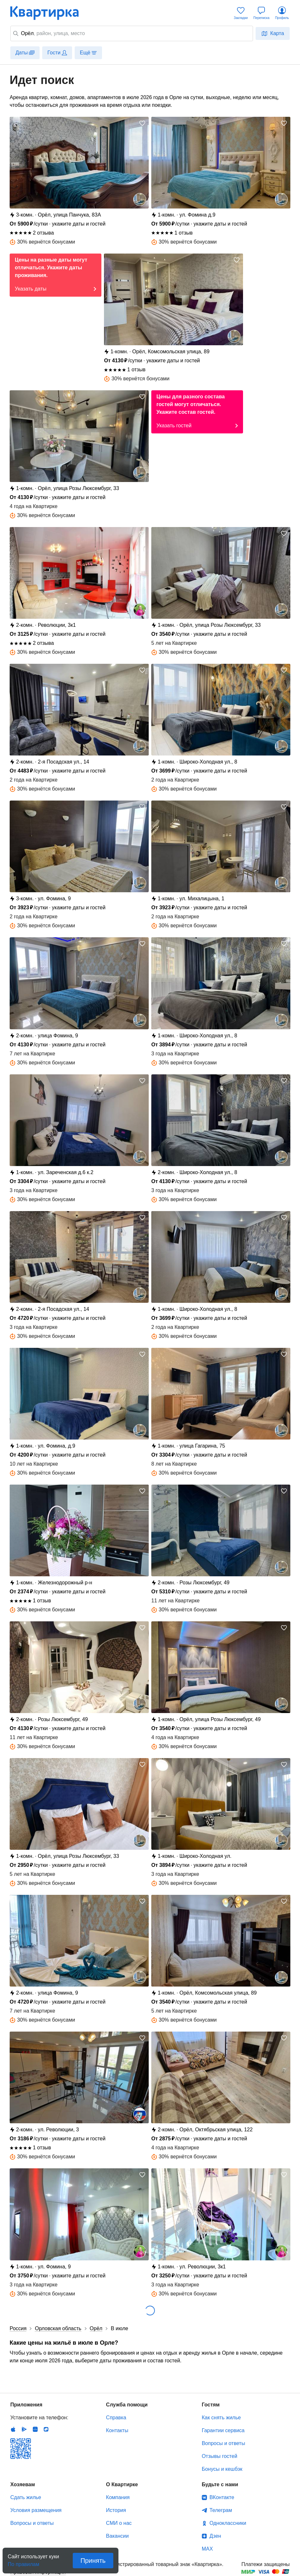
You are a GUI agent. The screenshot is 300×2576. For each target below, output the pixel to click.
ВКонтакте (222, 2497)
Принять (93, 2560)
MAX (207, 2549)
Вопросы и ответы (223, 2443)
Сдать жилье (25, 2497)
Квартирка (49, 13)
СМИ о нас (119, 2523)
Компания (117, 2497)
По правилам (23, 2562)
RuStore (46, 2429)
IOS (13, 2429)
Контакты (117, 2430)
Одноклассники (228, 2523)
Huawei (35, 2429)
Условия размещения (35, 2510)
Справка (116, 2417)
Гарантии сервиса (223, 2430)
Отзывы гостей (219, 2456)
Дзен (215, 2536)
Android (24, 2429)
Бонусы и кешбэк (222, 2469)
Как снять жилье (221, 2417)
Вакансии (117, 2536)
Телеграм (221, 2510)
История (116, 2510)
